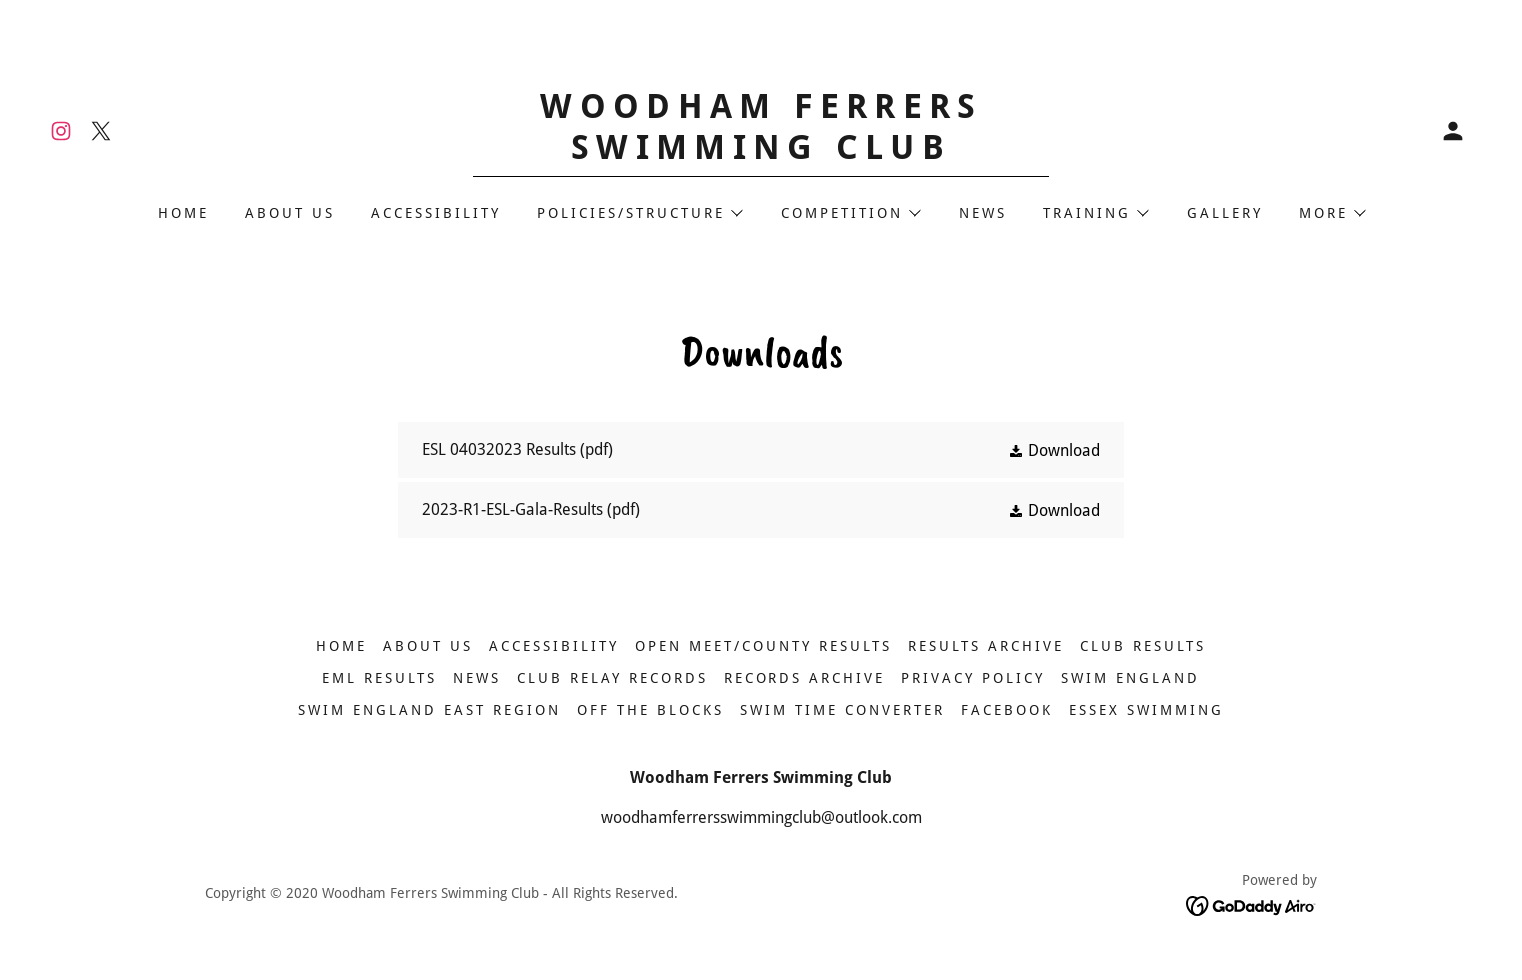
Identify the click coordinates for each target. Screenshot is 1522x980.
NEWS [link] (983, 213)
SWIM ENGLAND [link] (1130, 678)
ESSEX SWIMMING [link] (1146, 710)
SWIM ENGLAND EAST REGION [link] (429, 710)
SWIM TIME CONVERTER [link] (842, 710)
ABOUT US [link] (290, 213)
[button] (1453, 131)
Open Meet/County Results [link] (763, 646)
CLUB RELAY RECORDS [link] (612, 678)
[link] (61, 131)
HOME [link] (183, 213)
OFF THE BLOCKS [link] (650, 710)
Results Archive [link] (986, 646)
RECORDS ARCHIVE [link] (805, 678)
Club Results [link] (1143, 646)
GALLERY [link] (1225, 213)
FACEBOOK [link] (1007, 710)
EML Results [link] (379, 678)
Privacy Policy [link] (973, 678)
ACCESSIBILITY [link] (436, 213)
